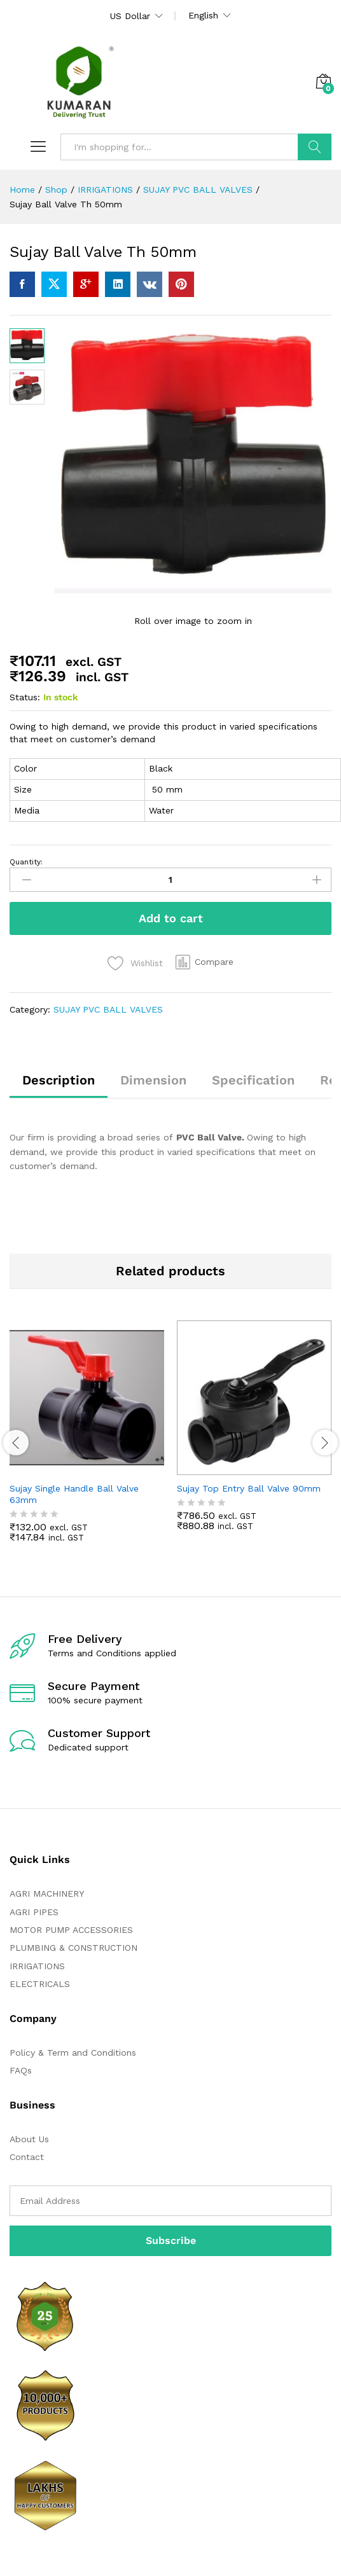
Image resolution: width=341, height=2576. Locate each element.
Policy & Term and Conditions (73, 2052)
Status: (25, 697)
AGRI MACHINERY (47, 1893)
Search (314, 147)
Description (58, 1080)
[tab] (59, 1086)
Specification (253, 1080)
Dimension (153, 1080)
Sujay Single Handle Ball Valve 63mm (74, 1494)
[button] (204, 962)
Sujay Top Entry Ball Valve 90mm (249, 1488)
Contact (27, 2157)
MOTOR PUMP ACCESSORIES (71, 1930)
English (203, 15)
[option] (86, 1441)
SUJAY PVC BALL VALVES (108, 1009)
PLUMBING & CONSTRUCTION (73, 1947)
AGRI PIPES (34, 1912)
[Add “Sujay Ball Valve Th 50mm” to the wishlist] (135, 963)
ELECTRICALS (40, 1984)
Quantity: (26, 862)
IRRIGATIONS (37, 1966)
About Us (29, 2139)
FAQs (21, 2070)
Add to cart (171, 918)
